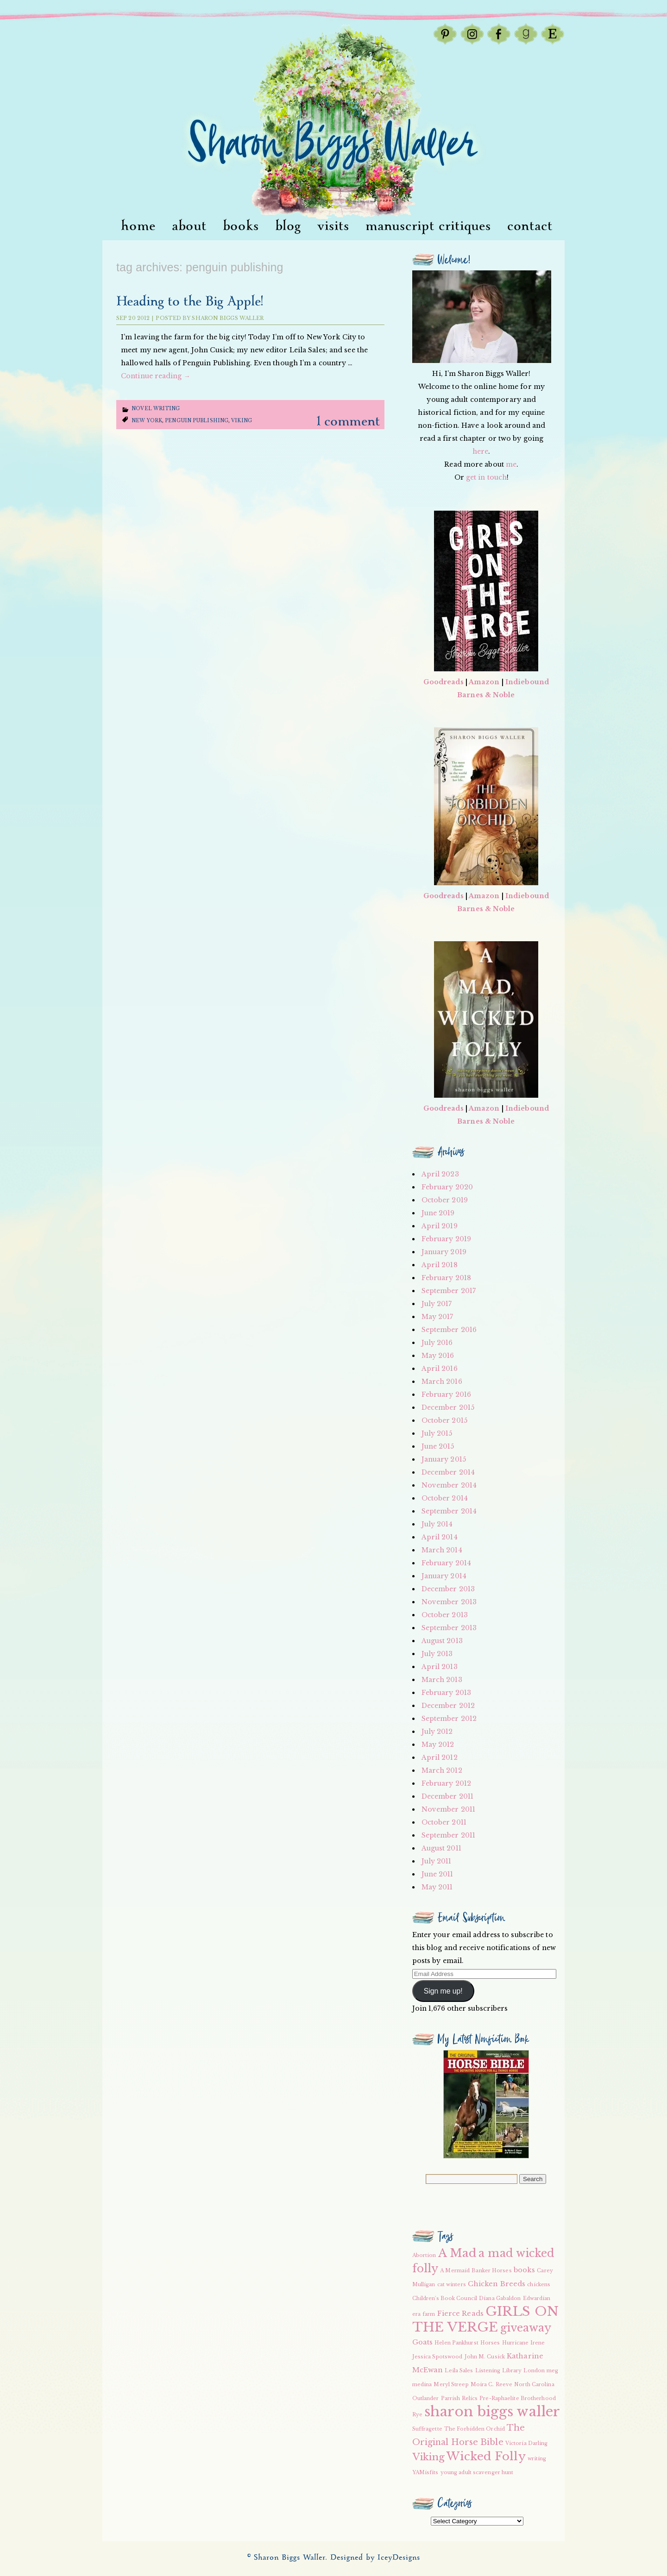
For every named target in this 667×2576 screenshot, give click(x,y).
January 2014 (444, 1576)
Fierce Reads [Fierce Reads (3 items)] (460, 2313)
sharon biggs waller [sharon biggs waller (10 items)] (492, 2411)
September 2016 (449, 1330)
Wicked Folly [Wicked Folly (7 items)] (486, 2456)
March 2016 (442, 1381)
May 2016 (438, 1355)
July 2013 (437, 1654)
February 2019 (446, 1239)
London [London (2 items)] (534, 2371)
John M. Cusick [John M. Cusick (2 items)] (485, 2357)
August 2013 (442, 1641)
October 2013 (445, 1615)
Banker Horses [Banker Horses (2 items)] (491, 2271)
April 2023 (440, 1174)
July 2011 (437, 1861)
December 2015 (448, 1407)
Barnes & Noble (486, 695)
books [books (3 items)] (524, 2270)
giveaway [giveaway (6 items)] (526, 2327)
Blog (288, 226)
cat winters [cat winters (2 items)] (451, 2285)
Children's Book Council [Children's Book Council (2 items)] (444, 2298)
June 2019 (438, 1213)
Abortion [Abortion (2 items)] (424, 2255)
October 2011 (444, 1822)
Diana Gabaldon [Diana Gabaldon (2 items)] (500, 2298)
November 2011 (448, 1809)
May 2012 (438, 1744)
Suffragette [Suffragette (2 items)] (427, 2429)
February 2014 (446, 1563)
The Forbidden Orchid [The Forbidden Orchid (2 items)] (474, 2429)
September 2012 (449, 1718)
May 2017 (437, 1317)
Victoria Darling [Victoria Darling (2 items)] (526, 2443)
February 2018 (446, 1278)
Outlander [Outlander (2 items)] (425, 2398)
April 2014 (440, 1537)
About (189, 226)
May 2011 (437, 1887)
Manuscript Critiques (428, 226)
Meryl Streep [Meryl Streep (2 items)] (451, 2385)
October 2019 (445, 1200)
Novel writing (156, 409)
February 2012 (446, 1783)
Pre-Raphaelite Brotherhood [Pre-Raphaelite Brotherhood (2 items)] (517, 2398)
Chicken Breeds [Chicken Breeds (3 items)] (496, 2284)
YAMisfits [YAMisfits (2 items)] (425, 2473)
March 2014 (442, 1550)
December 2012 (448, 1705)
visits (333, 226)
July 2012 (437, 1731)
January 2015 (444, 1459)
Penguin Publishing (196, 421)
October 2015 (444, 1420)
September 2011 (448, 1835)
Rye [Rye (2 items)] (417, 2415)
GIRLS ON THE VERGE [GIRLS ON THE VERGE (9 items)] (485, 2319)
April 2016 (440, 1368)
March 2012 (442, 1770)
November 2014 (449, 1485)
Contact (530, 226)
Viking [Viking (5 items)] (428, 2457)
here (480, 451)
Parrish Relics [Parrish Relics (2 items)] (459, 2398)
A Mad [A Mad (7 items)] (457, 2253)
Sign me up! (443, 1991)
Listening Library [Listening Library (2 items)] (498, 2371)
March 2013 (442, 1680)
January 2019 (444, 1252)
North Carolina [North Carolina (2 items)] (534, 2385)
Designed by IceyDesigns (375, 2558)
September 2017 (449, 1291)
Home (138, 226)
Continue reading (155, 376)
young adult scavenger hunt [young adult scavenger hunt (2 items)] (477, 2473)
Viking (241, 421)
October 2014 (445, 1498)
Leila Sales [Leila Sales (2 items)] (459, 2371)
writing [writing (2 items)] (537, 2459)
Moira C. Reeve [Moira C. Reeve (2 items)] (491, 2385)
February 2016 (446, 1394)
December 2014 (448, 1472)
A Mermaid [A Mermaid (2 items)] (455, 2271)
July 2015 (437, 1433)
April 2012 (440, 1757)
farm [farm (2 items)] (428, 2314)
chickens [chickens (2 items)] (538, 2285)
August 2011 (441, 1848)
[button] (486, 2104)
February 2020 (447, 1187)
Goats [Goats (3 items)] (422, 2342)
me (511, 464)
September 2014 (449, 1511)
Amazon (484, 682)
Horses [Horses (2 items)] (490, 2343)
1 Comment (348, 421)
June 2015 (438, 1446)
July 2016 (437, 1342)
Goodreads (443, 682)
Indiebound (527, 682)
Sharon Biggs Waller (228, 318)
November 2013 (449, 1602)
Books (241, 226)
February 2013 (446, 1692)
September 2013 (449, 1628)
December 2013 (448, 1589)
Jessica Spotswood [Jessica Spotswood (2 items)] (437, 2357)
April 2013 (440, 1667)
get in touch (486, 477)
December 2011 (447, 1796)
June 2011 (437, 1874)
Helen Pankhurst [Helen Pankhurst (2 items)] (456, 2343)
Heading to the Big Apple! (189, 301)
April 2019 (440, 1226)
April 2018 (440, 1265)
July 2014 (437, 1524)
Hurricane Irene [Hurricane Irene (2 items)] (523, 2343)
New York (147, 421)
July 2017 (437, 1304)
